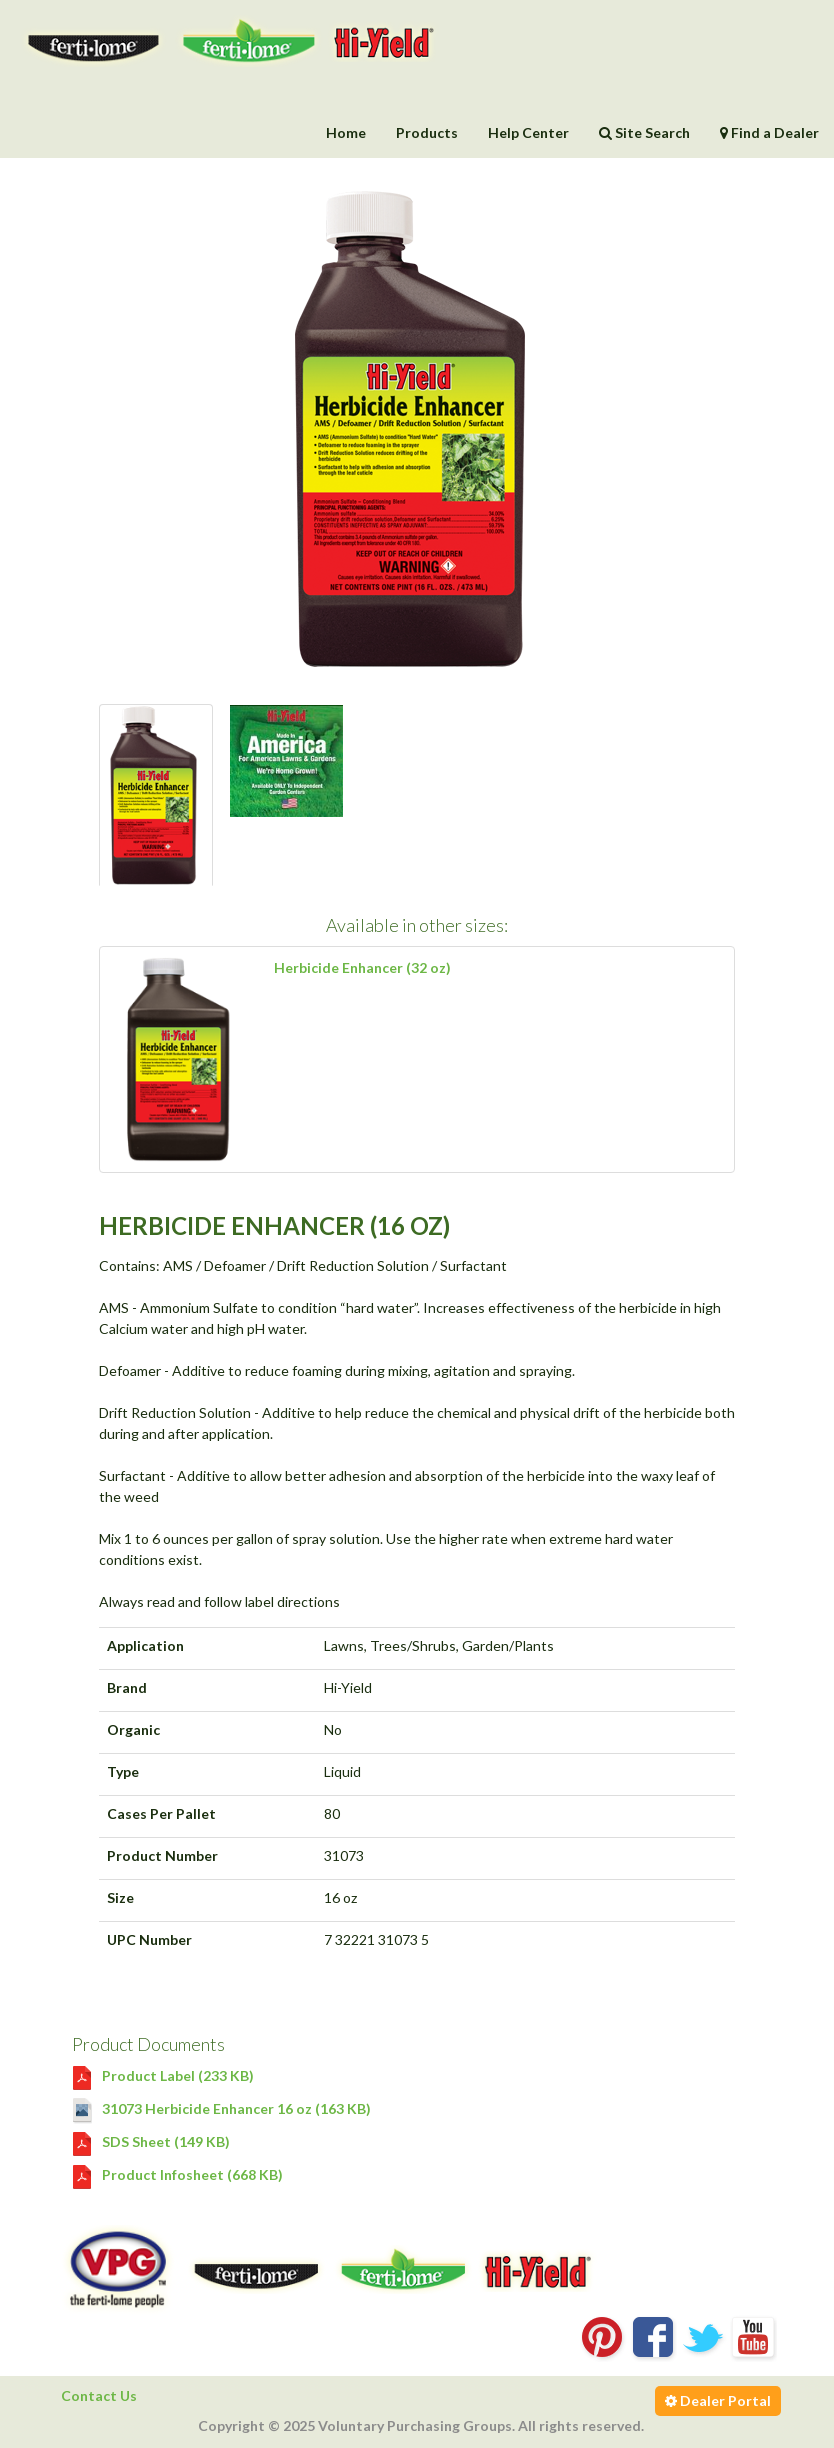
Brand (127, 1687)
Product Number (162, 1855)
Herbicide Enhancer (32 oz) (362, 967)
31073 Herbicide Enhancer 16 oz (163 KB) (221, 2108)
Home (346, 132)
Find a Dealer (769, 132)
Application (145, 1645)
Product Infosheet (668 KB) (177, 2174)
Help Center (528, 132)
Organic (133, 1729)
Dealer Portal (718, 2400)
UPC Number (149, 1939)
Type (123, 1771)
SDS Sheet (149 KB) (151, 2141)
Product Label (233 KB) (163, 2075)
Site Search (644, 132)
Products (427, 132)
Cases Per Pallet (161, 1813)
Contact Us (99, 2395)
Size (120, 1897)
